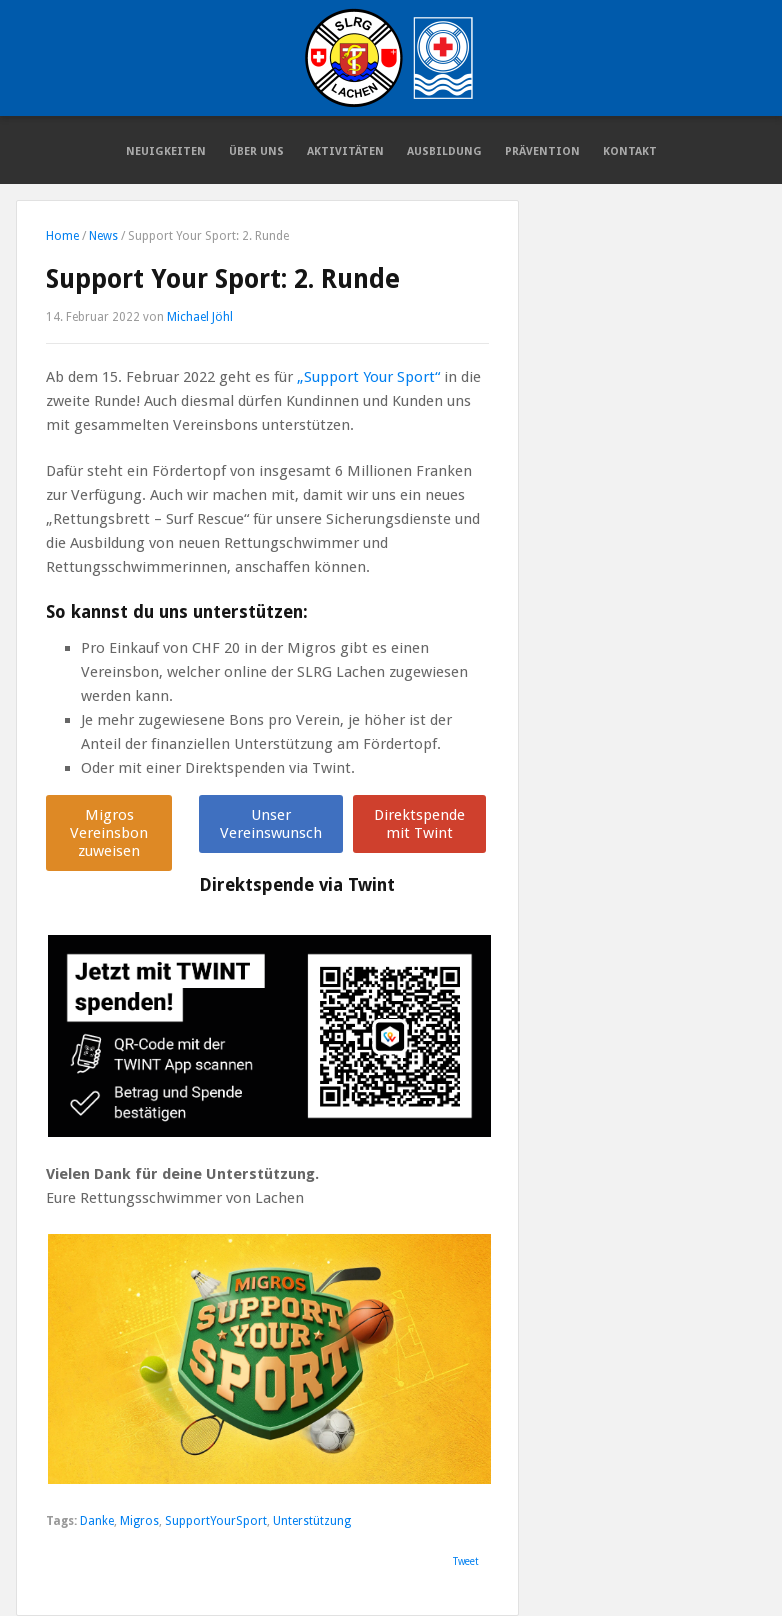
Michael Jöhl (200, 317)
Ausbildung (444, 151)
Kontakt (630, 151)
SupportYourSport (216, 1521)
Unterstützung (312, 1521)
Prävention (542, 151)
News (103, 236)
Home (62, 236)
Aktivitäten (345, 151)
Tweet (466, 1561)
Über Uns (256, 151)
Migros (139, 1521)
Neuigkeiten (166, 151)
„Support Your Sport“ (368, 377)
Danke (97, 1521)
